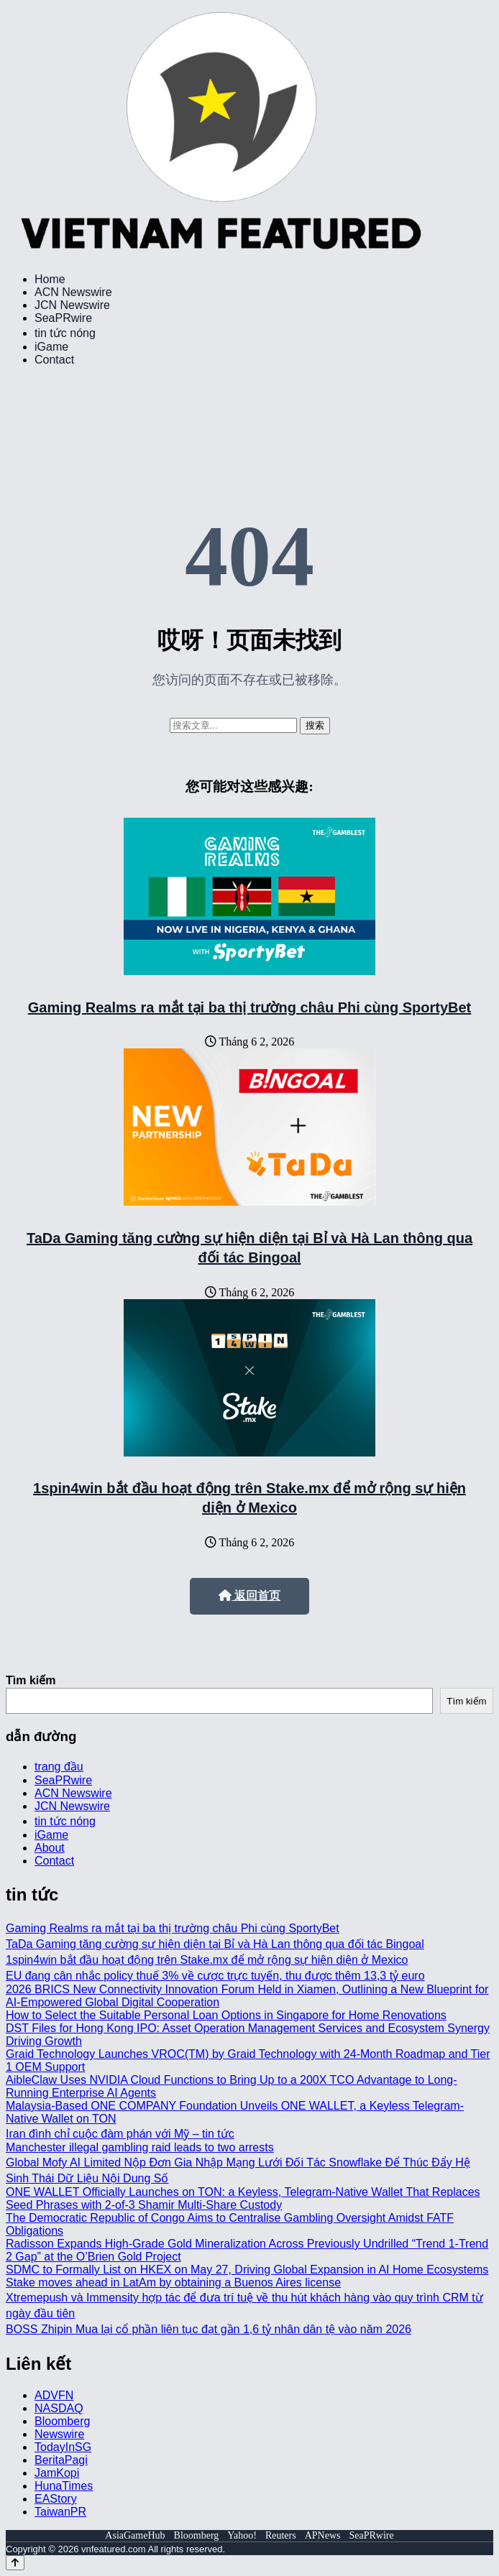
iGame (51, 347)
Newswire (59, 2434)
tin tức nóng (65, 333)
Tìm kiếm (30, 1680)
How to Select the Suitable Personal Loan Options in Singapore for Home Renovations (226, 2015)
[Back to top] (15, 2562)
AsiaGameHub (135, 2535)
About (50, 1848)
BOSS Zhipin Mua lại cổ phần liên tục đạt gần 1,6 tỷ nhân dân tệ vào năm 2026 (208, 2329)
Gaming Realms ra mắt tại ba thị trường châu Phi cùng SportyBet (250, 1007)
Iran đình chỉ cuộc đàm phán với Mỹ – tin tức (120, 2134)
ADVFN (54, 2395)
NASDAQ (59, 2408)
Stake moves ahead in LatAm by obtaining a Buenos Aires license (173, 2282)
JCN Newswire (72, 305)
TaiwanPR (60, 2512)
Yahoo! (242, 2535)
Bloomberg (62, 2421)
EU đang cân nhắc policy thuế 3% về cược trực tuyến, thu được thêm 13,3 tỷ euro (215, 1976)
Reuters (280, 2535)
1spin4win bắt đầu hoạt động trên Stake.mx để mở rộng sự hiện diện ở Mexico (207, 1960)
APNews (323, 2535)
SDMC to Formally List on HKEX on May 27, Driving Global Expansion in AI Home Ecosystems (247, 2269)
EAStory (56, 2499)
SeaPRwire (63, 318)
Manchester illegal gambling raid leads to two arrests (140, 2147)
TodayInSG (63, 2447)
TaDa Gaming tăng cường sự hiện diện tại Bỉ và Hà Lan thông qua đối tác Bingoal (215, 1944)
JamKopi (57, 2473)
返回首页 (249, 1595)
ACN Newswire (73, 292)
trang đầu (59, 1766)
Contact (54, 360)
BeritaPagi (61, 2460)
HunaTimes (64, 2486)
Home (50, 279)
